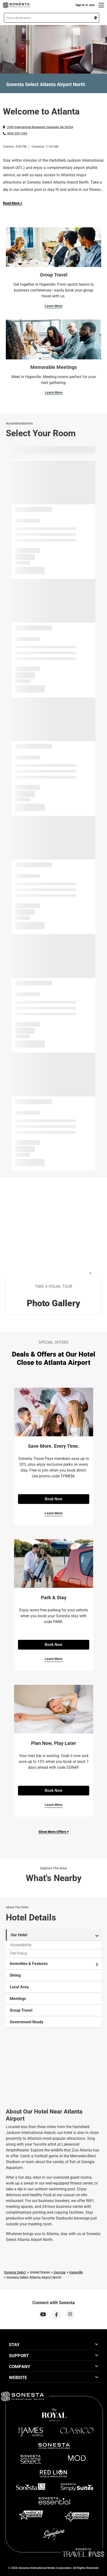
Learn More (53, 306)
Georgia (59, 2272)
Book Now (53, 1499)
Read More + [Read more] (12, 203)
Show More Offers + (53, 1832)
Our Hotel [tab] (55, 1935)
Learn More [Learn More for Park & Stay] (53, 1659)
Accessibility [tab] (21, 1945)
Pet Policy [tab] (18, 1953)
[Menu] (101, 5)
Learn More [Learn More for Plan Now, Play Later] (53, 1805)
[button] (51, 18)
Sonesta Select (15, 2272)
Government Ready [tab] (26, 2022)
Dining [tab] (15, 1975)
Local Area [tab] (19, 1987)
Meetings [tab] (18, 1998)
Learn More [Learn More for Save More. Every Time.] (53, 1513)
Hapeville (76, 2272)
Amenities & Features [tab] (54, 1963)
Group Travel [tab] (21, 2010)
